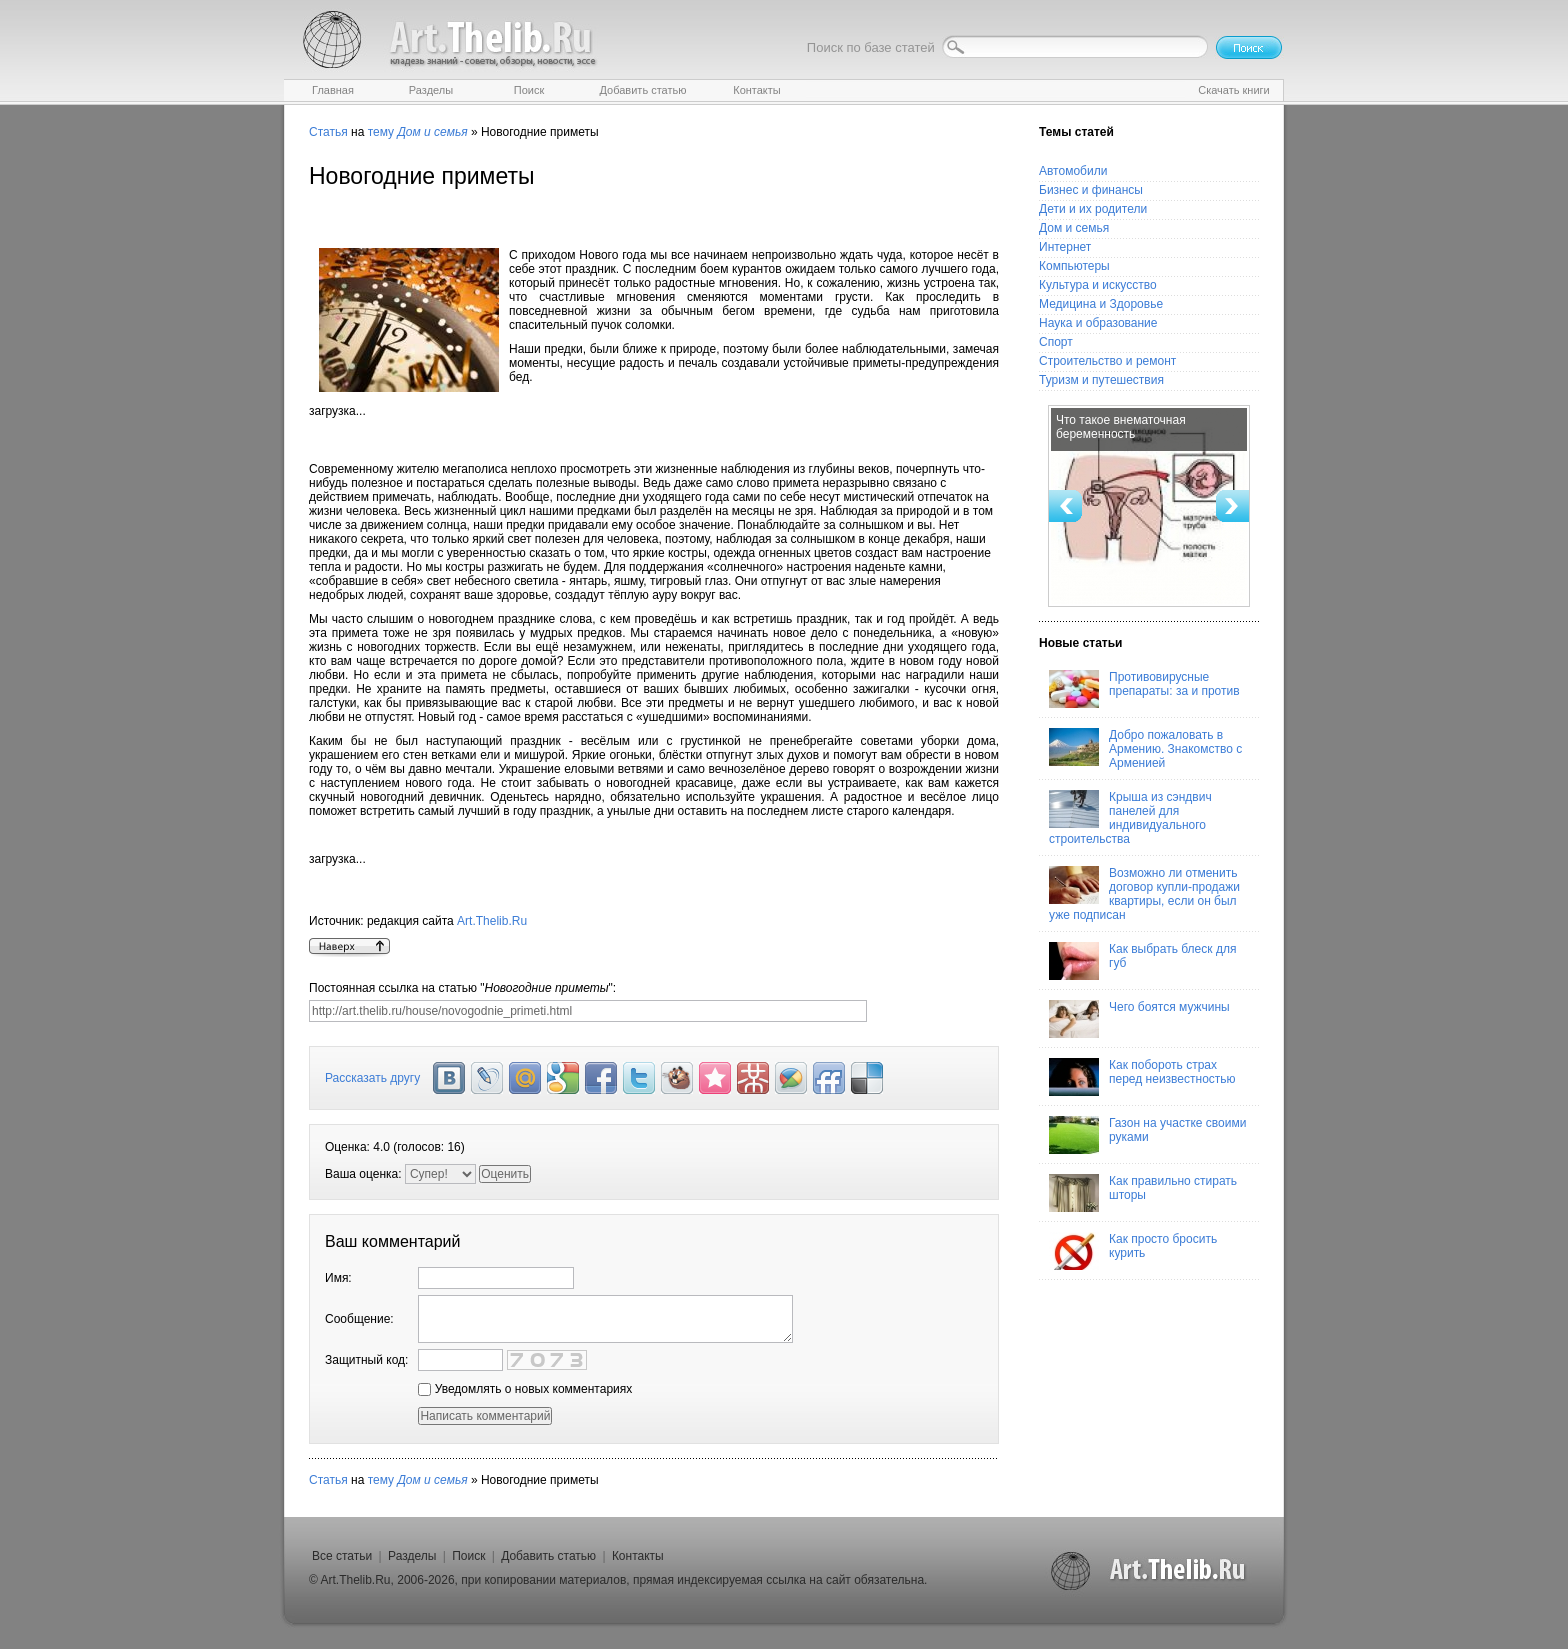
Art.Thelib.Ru (492, 921)
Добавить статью (548, 1556)
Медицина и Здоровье (1101, 304)
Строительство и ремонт (1107, 361)
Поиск (468, 1556)
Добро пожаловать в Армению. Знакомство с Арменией (1145, 749)
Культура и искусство (1098, 285)
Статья (328, 132)
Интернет (1065, 247)
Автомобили (1073, 171)
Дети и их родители (1093, 209)
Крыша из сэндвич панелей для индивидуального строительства (1130, 818)
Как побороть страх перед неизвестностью (1142, 1077)
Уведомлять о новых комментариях (525, 1389)
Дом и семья (1074, 228)
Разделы (412, 1556)
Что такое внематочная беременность (1121, 427)
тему (381, 132)
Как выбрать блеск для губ (1142, 961)
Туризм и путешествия (1101, 380)
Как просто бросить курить (1133, 1251)
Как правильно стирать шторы (1143, 1193)
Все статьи (342, 1556)
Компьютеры (1074, 266)
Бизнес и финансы (1091, 190)
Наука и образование (1098, 323)
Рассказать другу (372, 1078)
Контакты (638, 1556)
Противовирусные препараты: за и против (1144, 689)
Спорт (1056, 342)
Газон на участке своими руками (1147, 1135)
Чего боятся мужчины (1139, 1019)
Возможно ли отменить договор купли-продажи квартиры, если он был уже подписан (1144, 894)
